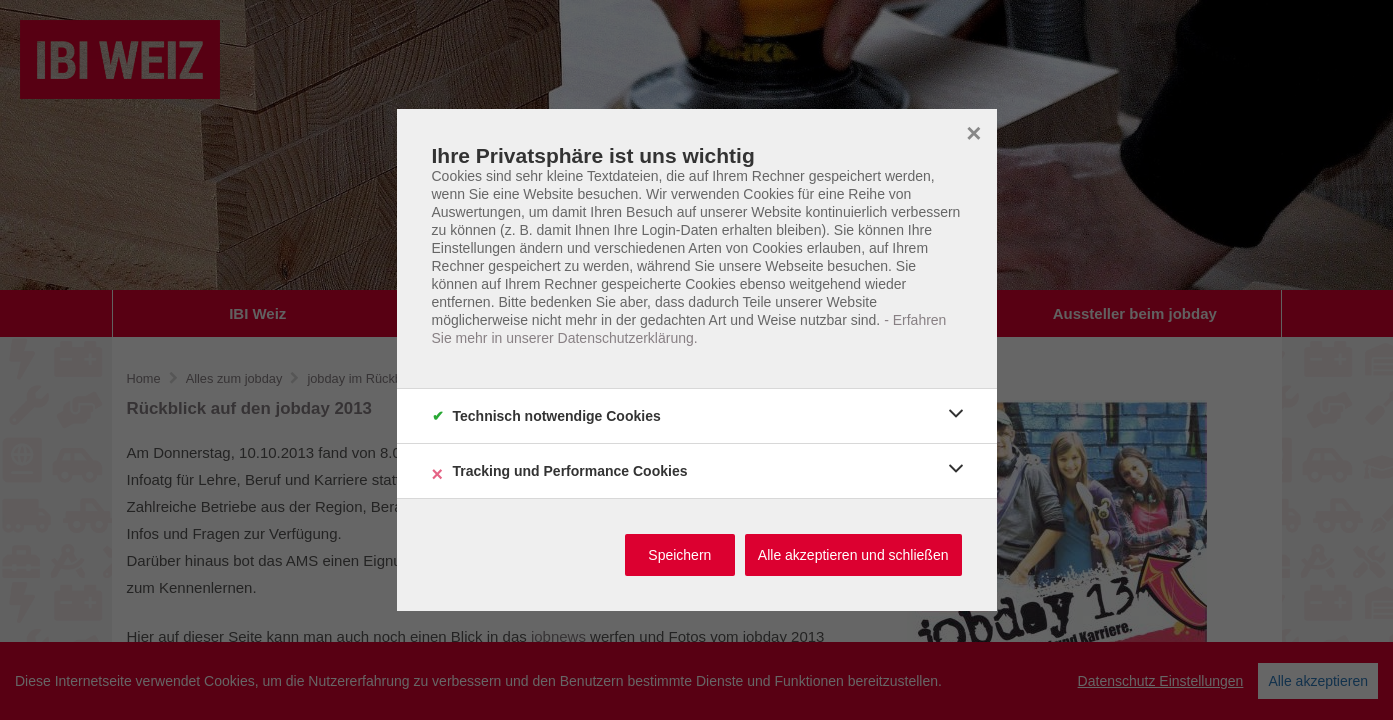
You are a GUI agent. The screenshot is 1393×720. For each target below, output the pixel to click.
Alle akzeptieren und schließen (853, 555)
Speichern (679, 555)
